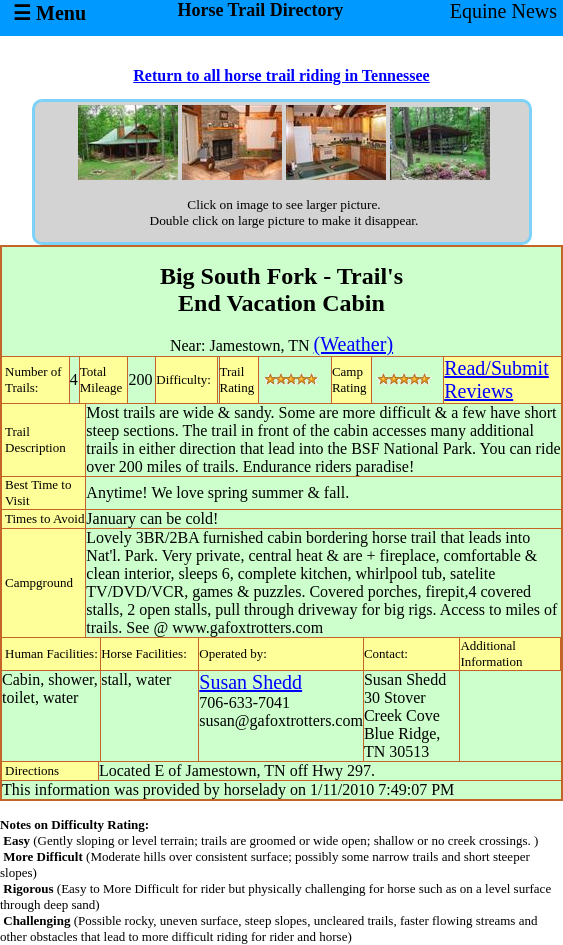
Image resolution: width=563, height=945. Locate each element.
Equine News (503, 11)
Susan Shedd (250, 682)
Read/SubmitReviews (496, 379)
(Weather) (353, 344)
